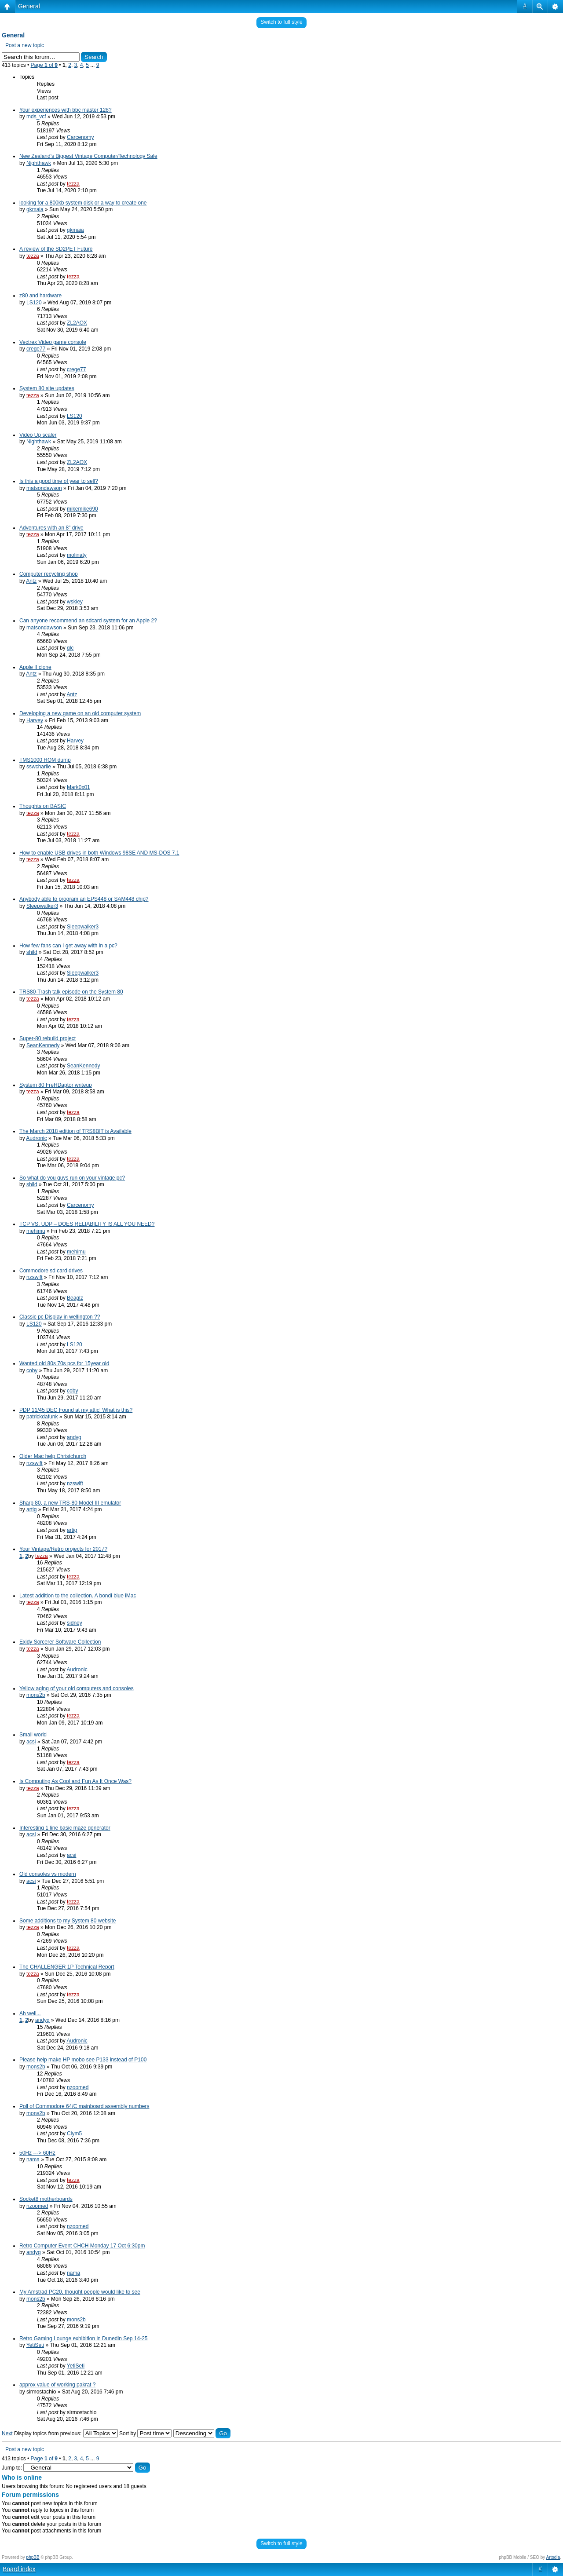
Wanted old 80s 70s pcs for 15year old (64, 1363)
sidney (74, 1623)
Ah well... (30, 2013)
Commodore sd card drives (51, 1271)
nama (33, 2159)
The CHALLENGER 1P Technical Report (66, 1967)
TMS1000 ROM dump (45, 760)
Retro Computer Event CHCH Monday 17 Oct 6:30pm (82, 2246)
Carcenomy (80, 137)
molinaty (77, 555)
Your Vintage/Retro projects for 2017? (63, 1549)
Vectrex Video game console (52, 342)
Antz (31, 581)
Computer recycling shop (48, 574)
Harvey (34, 720)
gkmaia (35, 209)
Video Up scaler (38, 435)
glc (70, 648)
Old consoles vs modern (47, 1874)
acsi (31, 1742)
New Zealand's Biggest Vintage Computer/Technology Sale (88, 156)
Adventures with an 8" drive (51, 528)
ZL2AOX (77, 323)
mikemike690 (82, 509)
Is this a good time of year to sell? (58, 481)
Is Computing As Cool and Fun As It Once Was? (75, 1781)
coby (31, 1370)
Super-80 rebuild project (47, 1038)
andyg (74, 1437)
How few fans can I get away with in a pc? (68, 946)
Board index (19, 2568)
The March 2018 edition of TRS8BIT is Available (75, 1131)
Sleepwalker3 (42, 906)
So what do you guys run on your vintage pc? (72, 1178)
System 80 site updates (46, 388)
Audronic (36, 1138)
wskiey (75, 602)
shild (31, 952)
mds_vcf (36, 116)
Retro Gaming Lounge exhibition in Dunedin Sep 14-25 (83, 2338)
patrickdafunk (42, 1417)
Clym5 (74, 2133)
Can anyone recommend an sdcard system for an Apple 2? (88, 621)
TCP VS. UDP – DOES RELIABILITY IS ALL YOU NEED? (86, 1224)
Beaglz (75, 1298)
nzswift (34, 1277)
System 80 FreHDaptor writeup (55, 1085)
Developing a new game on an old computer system (80, 713)
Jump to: (12, 2468)
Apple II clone (35, 667)
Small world (33, 1735)
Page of (44, 65)
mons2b (35, 1695)
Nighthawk (38, 163)
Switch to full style (281, 22)
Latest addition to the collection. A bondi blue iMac (77, 1596)
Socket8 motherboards (46, 2199)
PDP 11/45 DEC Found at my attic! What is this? (75, 1410)
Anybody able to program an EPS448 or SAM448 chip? (84, 899)
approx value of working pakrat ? (57, 2385)
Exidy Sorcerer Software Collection (60, 1642)
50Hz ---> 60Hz (37, 2153)
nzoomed (77, 2087)
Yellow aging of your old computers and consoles (76, 1688)
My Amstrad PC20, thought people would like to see (79, 2292)
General (29, 6)
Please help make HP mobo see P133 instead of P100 (82, 2060)
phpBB (33, 2557)
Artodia (553, 2557)
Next (7, 2433)
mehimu (35, 1231)
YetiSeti (35, 2345)
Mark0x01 (78, 787)
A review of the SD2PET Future (56, 249)
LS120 (34, 303)
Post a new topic (24, 45)
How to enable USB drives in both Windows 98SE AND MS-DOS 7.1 (99, 853)
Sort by (145, 2433)
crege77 (35, 349)
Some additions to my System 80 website (67, 1921)
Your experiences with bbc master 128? (65, 110)
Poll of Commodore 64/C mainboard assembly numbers (84, 2106)
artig (31, 1509)
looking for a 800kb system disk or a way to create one (82, 203)
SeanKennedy (42, 1045)
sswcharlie (38, 767)
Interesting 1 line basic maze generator (64, 1828)
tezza (73, 184)
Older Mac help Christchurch (52, 1456)
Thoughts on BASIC (42, 806)
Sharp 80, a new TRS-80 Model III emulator (70, 1503)
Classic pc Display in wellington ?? (59, 1317)
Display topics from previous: (66, 2433)
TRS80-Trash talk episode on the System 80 (71, 992)
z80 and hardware (40, 295)
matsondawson (44, 488)
